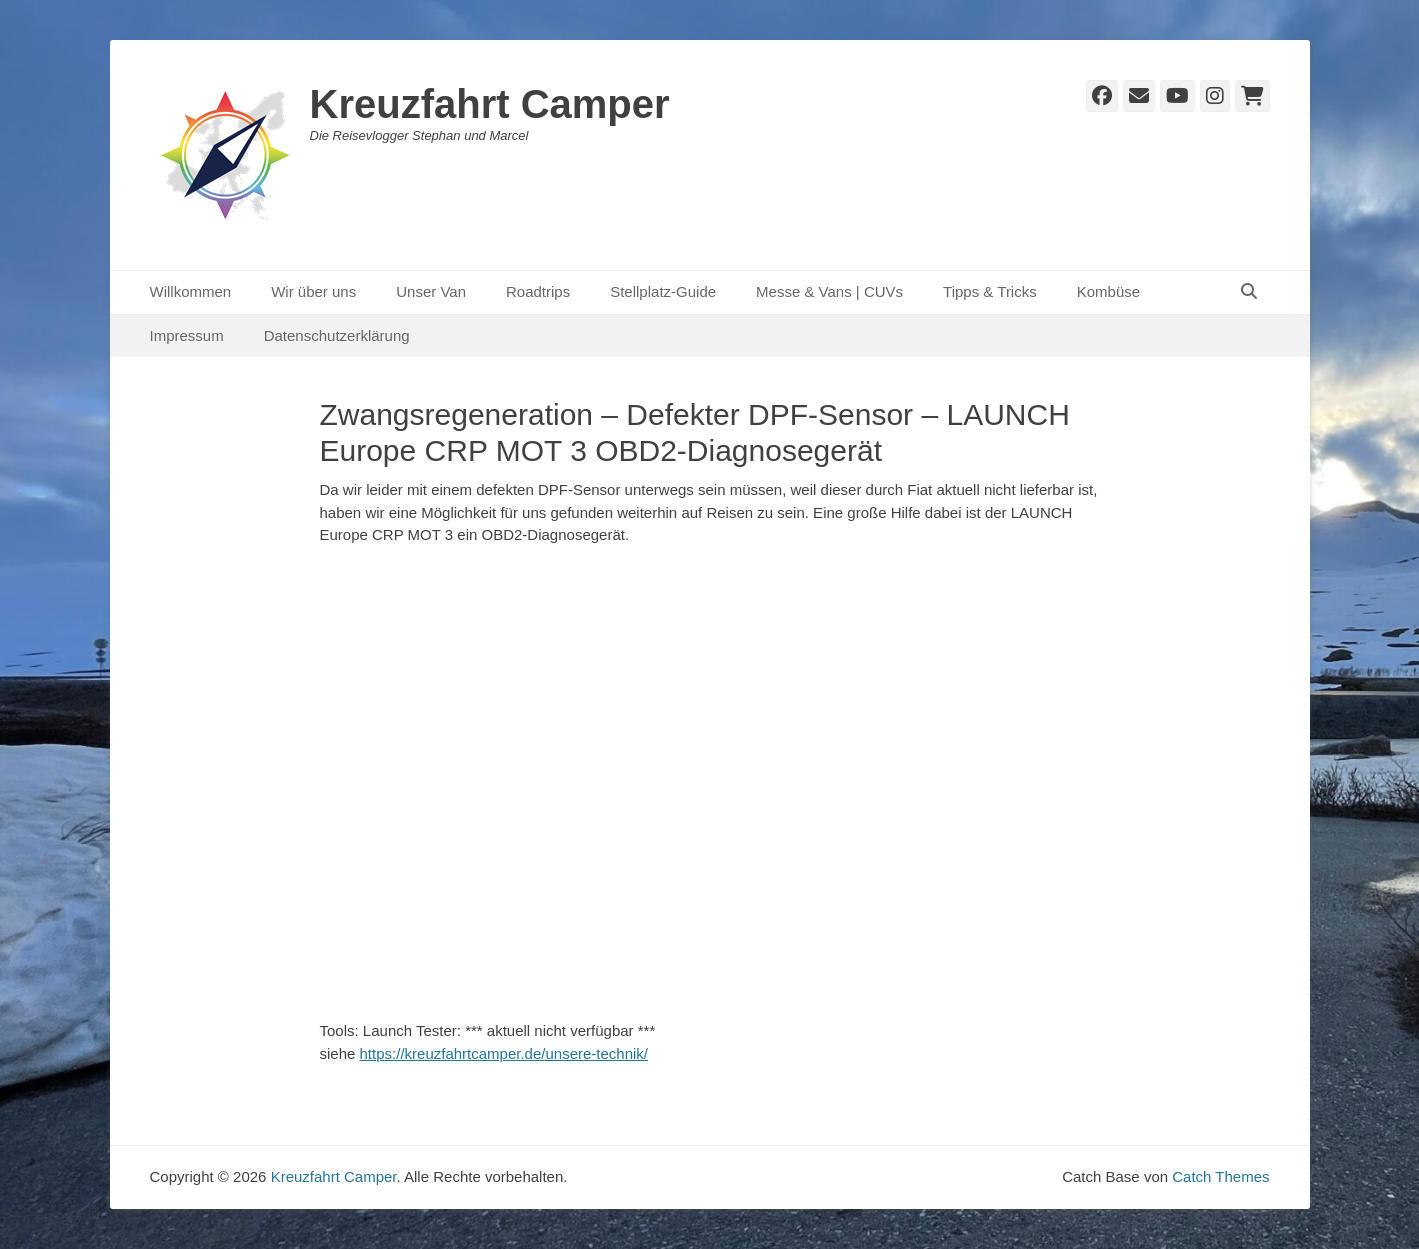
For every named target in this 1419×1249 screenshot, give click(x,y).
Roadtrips (538, 291)
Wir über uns (313, 291)
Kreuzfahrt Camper (490, 104)
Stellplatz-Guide (663, 291)
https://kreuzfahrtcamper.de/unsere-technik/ (504, 1053)
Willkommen (191, 291)
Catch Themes (1220, 1176)
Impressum (187, 335)
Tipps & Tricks (990, 291)
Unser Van (431, 291)
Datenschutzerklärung (337, 335)
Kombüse (1108, 291)
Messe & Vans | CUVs (829, 291)
